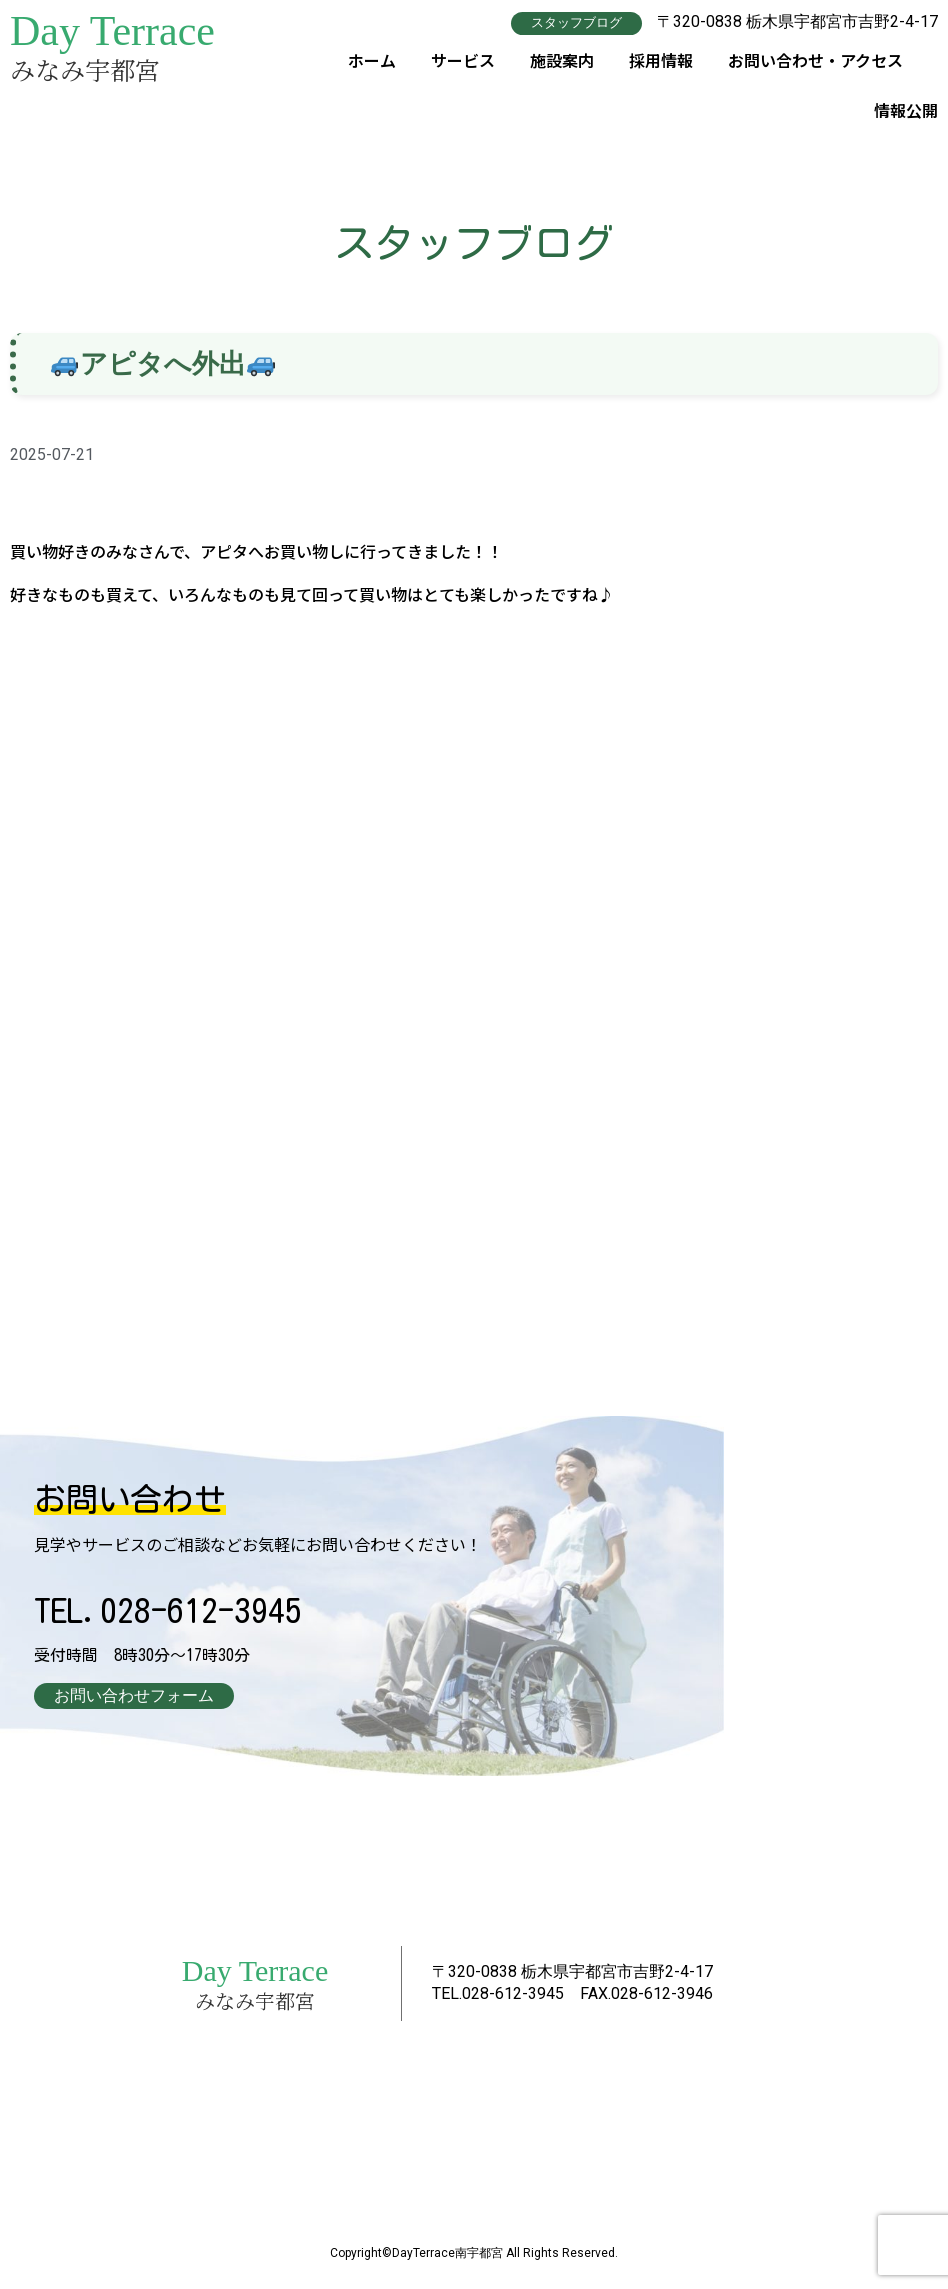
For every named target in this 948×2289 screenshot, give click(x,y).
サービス (463, 59)
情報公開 (906, 109)
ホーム (372, 59)
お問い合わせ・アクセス (815, 59)
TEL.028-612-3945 (168, 1609)
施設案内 (562, 59)
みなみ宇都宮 (85, 69)
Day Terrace (112, 31)
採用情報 (661, 59)
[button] (576, 22)
